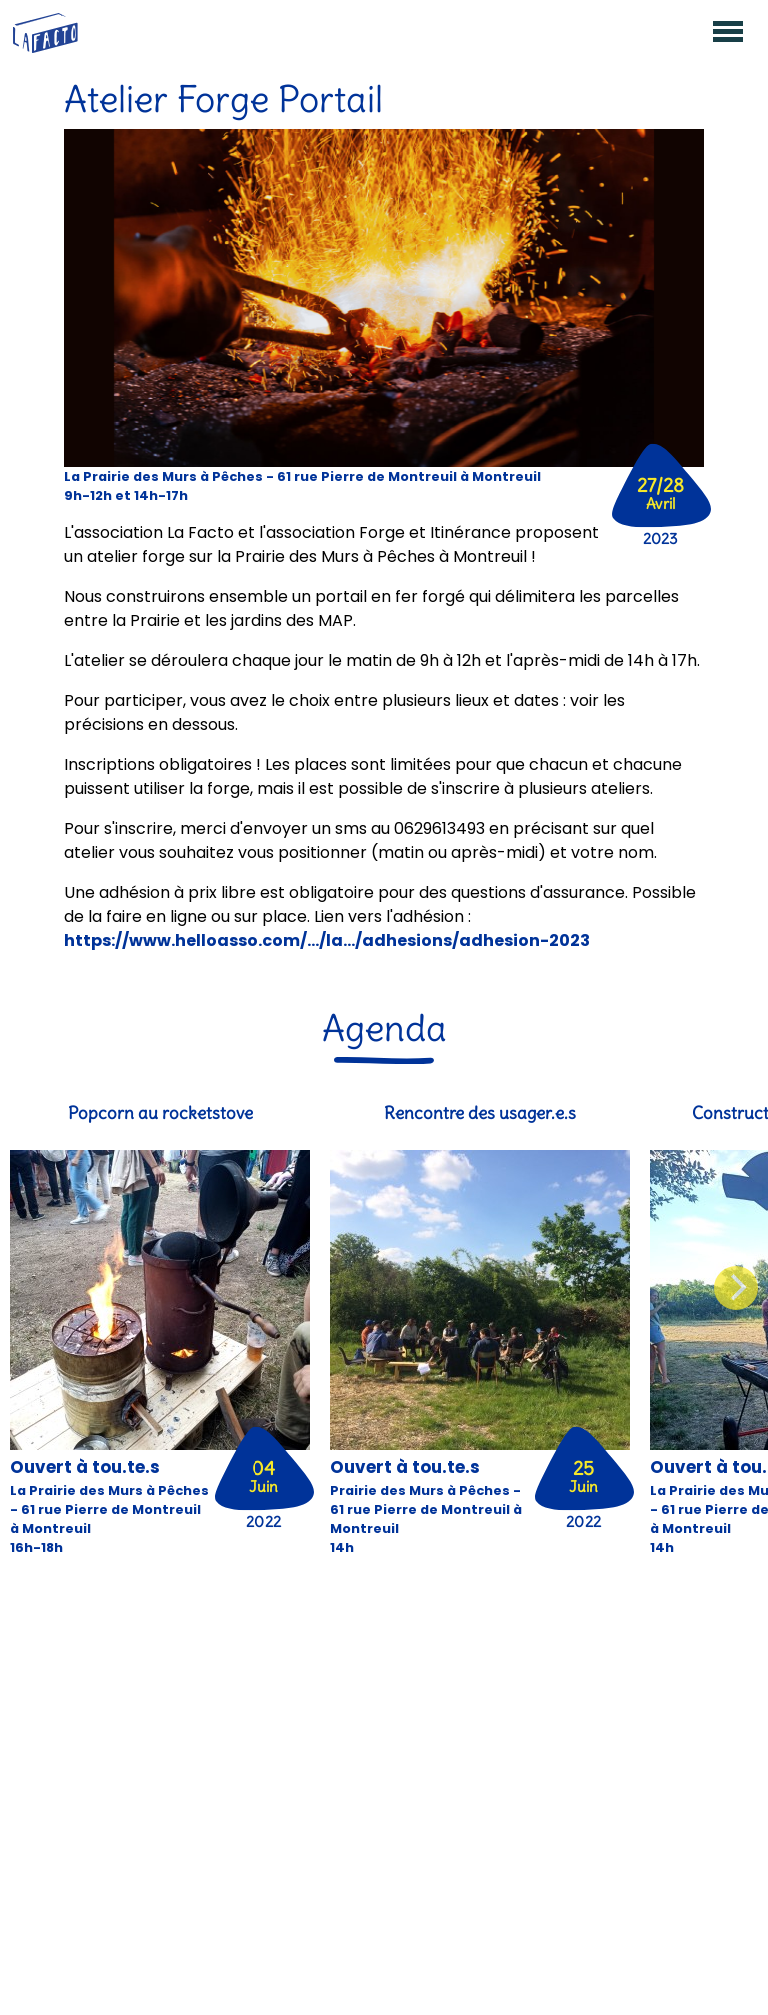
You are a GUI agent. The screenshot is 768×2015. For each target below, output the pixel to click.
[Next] (736, 1288)
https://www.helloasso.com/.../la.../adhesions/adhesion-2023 (327, 940)
